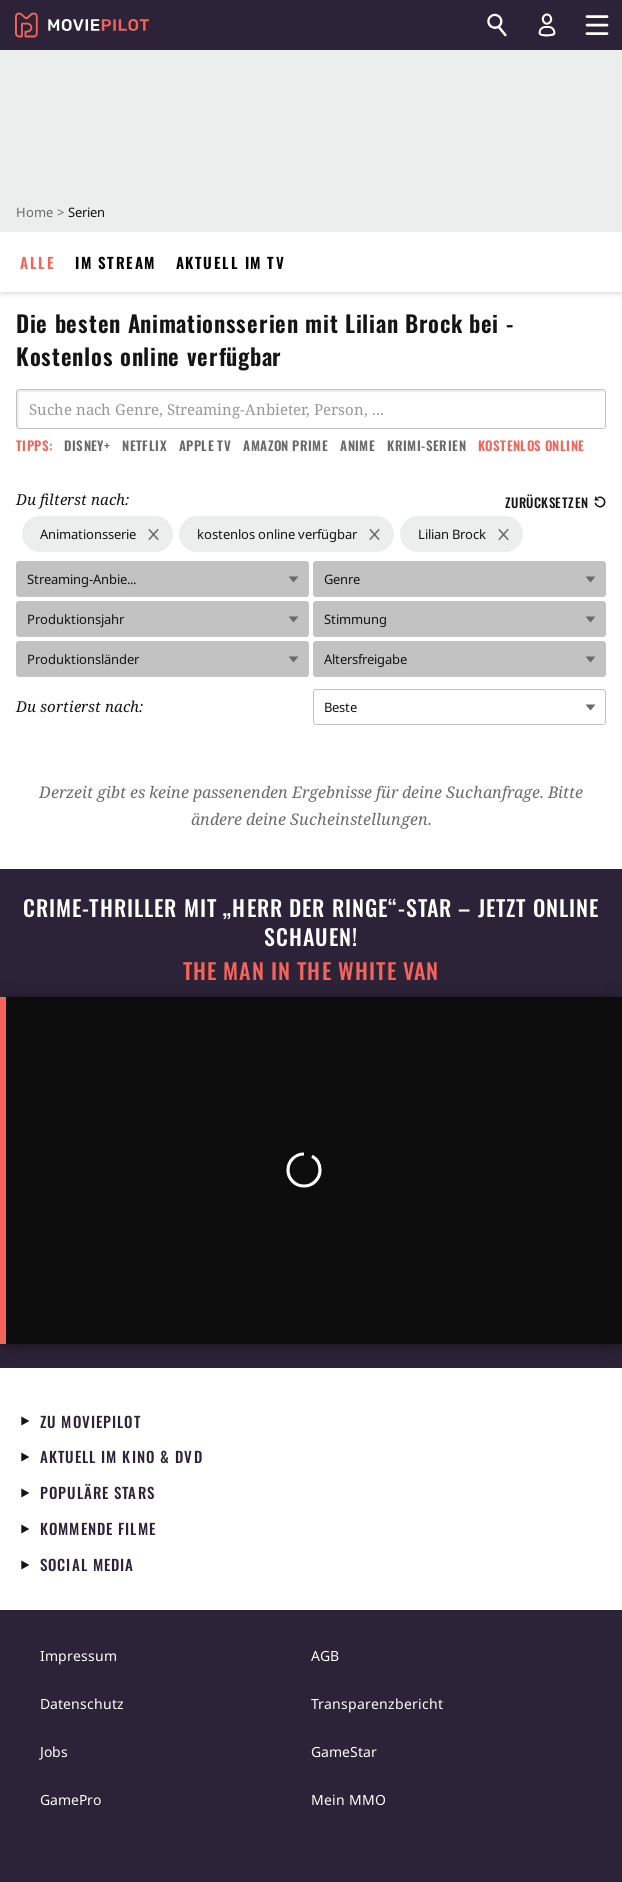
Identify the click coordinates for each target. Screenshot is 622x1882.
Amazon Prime (285, 445)
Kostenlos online (531, 445)
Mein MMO (348, 1799)
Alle (37, 262)
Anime (357, 445)
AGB (325, 1655)
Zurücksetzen (555, 502)
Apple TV (205, 445)
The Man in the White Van (311, 970)
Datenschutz (82, 1703)
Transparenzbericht (377, 1703)
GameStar (344, 1751)
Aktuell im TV (231, 262)
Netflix (144, 445)
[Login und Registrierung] (547, 25)
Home (34, 212)
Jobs (54, 1751)
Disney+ (87, 445)
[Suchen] (497, 25)
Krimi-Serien (426, 445)
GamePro (70, 1799)
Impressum (78, 1655)
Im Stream (115, 262)
